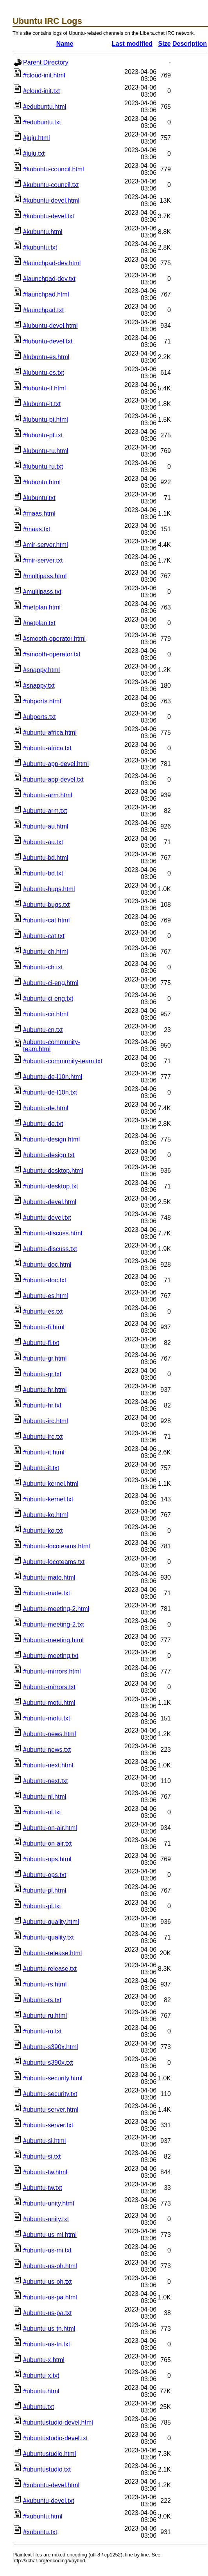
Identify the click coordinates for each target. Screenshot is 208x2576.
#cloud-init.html (44, 75)
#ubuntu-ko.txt (43, 1530)
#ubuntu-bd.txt (43, 873)
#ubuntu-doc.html (47, 1264)
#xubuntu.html (43, 2516)
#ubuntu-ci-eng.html (50, 983)
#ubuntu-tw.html (45, 2172)
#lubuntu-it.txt (42, 404)
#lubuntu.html (42, 482)
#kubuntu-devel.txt (48, 216)
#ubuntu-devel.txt (47, 1217)
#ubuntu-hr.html (44, 1389)
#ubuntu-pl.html (44, 1890)
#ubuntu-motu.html (49, 1702)
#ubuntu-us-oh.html (50, 2266)
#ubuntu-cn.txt (43, 1029)
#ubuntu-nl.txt (42, 1812)
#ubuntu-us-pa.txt (47, 2313)
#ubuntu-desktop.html (53, 1170)
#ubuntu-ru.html (45, 2015)
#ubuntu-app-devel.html (56, 763)
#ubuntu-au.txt (43, 842)
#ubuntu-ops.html (47, 1859)
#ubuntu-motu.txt (46, 1718)
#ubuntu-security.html (52, 2078)
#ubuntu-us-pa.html (50, 2297)
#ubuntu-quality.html (51, 1921)
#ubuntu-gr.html (44, 1358)
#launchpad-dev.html (52, 263)
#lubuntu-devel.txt (47, 341)
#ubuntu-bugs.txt (46, 904)
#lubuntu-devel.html (50, 325)
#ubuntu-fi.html (44, 1327)
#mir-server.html (45, 544)
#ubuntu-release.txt (50, 1968)
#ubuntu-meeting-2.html (56, 1608)
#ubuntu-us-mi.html (50, 2234)
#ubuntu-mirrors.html (52, 1671)
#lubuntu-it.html (44, 388)
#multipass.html (44, 576)
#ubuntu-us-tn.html (49, 2328)
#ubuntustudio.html (49, 2453)
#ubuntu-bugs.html (49, 889)
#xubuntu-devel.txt (48, 2500)
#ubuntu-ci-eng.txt (48, 998)
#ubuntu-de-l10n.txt (50, 1092)
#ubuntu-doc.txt (44, 1280)
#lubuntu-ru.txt (43, 466)
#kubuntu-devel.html (51, 200)
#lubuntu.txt (39, 497)
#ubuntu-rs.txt (42, 2000)
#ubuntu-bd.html (45, 857)
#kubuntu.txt (40, 247)
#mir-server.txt (43, 560)
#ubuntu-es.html (45, 1295)
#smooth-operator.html (54, 638)
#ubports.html (42, 701)
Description (189, 43)
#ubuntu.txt (38, 2406)
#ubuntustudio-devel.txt (55, 2438)
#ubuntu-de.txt (43, 1123)
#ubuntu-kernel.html (50, 1483)
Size (164, 43)
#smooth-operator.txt (52, 654)
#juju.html (36, 138)
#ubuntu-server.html (50, 2109)
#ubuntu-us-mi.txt (47, 2250)
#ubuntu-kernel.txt (48, 1499)
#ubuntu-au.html (45, 826)
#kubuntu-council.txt (51, 185)
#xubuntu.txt (40, 2532)
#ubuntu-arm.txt (45, 810)
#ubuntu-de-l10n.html (52, 1076)
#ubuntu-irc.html (45, 1421)
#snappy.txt (39, 685)
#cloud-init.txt (41, 91)
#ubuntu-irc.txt (43, 1436)
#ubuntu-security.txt (50, 2094)
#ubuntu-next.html (48, 1765)
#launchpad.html (46, 294)
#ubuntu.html (41, 2391)
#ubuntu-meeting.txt (50, 1655)
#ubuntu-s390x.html (50, 2047)
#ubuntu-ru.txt (42, 2031)
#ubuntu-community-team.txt (62, 1061)
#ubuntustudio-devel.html (58, 2422)
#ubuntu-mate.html (49, 1577)
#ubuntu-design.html (51, 1139)
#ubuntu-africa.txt (47, 748)
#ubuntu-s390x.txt (48, 2062)
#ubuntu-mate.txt (46, 1593)
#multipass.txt (42, 591)
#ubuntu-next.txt (45, 1781)
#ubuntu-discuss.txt (50, 1249)
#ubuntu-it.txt (41, 1468)
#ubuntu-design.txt (49, 1155)
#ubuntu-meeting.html (53, 1640)
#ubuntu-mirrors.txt (49, 1687)
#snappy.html (41, 670)
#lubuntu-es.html (46, 357)
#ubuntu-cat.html (46, 920)
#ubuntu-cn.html (45, 1014)
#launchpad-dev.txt (49, 278)
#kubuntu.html (43, 231)
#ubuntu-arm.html (47, 795)
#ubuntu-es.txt (43, 1311)
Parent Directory (45, 62)
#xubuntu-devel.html (51, 2485)
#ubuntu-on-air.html (50, 1828)
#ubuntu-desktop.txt (50, 1186)
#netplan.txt (39, 623)
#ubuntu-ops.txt (44, 1874)
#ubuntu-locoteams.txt (53, 1562)
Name (65, 43)
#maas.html (39, 513)
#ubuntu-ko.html (45, 1515)
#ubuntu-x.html (44, 2360)
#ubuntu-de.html (45, 1108)
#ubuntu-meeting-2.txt (53, 1624)
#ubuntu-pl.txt (42, 1906)
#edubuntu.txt (42, 122)
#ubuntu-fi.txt (41, 1342)
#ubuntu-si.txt (42, 2156)
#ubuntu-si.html (44, 2140)
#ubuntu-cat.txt (44, 936)
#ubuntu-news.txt (47, 1749)
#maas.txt (36, 529)
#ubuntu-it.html (44, 1452)
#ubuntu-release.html (52, 1953)
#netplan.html (42, 607)
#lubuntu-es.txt (43, 372)
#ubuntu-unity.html (48, 2203)
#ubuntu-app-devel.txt (53, 779)
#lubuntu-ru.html (45, 451)
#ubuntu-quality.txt (48, 1937)
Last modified (132, 43)
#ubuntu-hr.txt (42, 1405)
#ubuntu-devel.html (49, 1202)
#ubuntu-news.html (49, 1734)
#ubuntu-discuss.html (52, 1233)
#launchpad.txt (43, 310)
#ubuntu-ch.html (45, 951)
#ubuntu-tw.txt (42, 2187)
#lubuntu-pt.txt (43, 435)
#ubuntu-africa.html (50, 732)
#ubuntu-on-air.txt (47, 1843)
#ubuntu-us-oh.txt (47, 2281)
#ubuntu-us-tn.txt (46, 2344)
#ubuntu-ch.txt (43, 967)
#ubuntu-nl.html (44, 1796)
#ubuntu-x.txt (41, 2375)
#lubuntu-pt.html (45, 419)
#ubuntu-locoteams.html (56, 1546)
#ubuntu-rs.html (44, 1984)
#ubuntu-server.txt (48, 2125)
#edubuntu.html (44, 106)
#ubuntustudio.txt (47, 2469)
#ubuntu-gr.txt (42, 1374)
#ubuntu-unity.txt (46, 2219)
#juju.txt (34, 153)
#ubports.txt (39, 717)
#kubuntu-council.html (53, 169)
